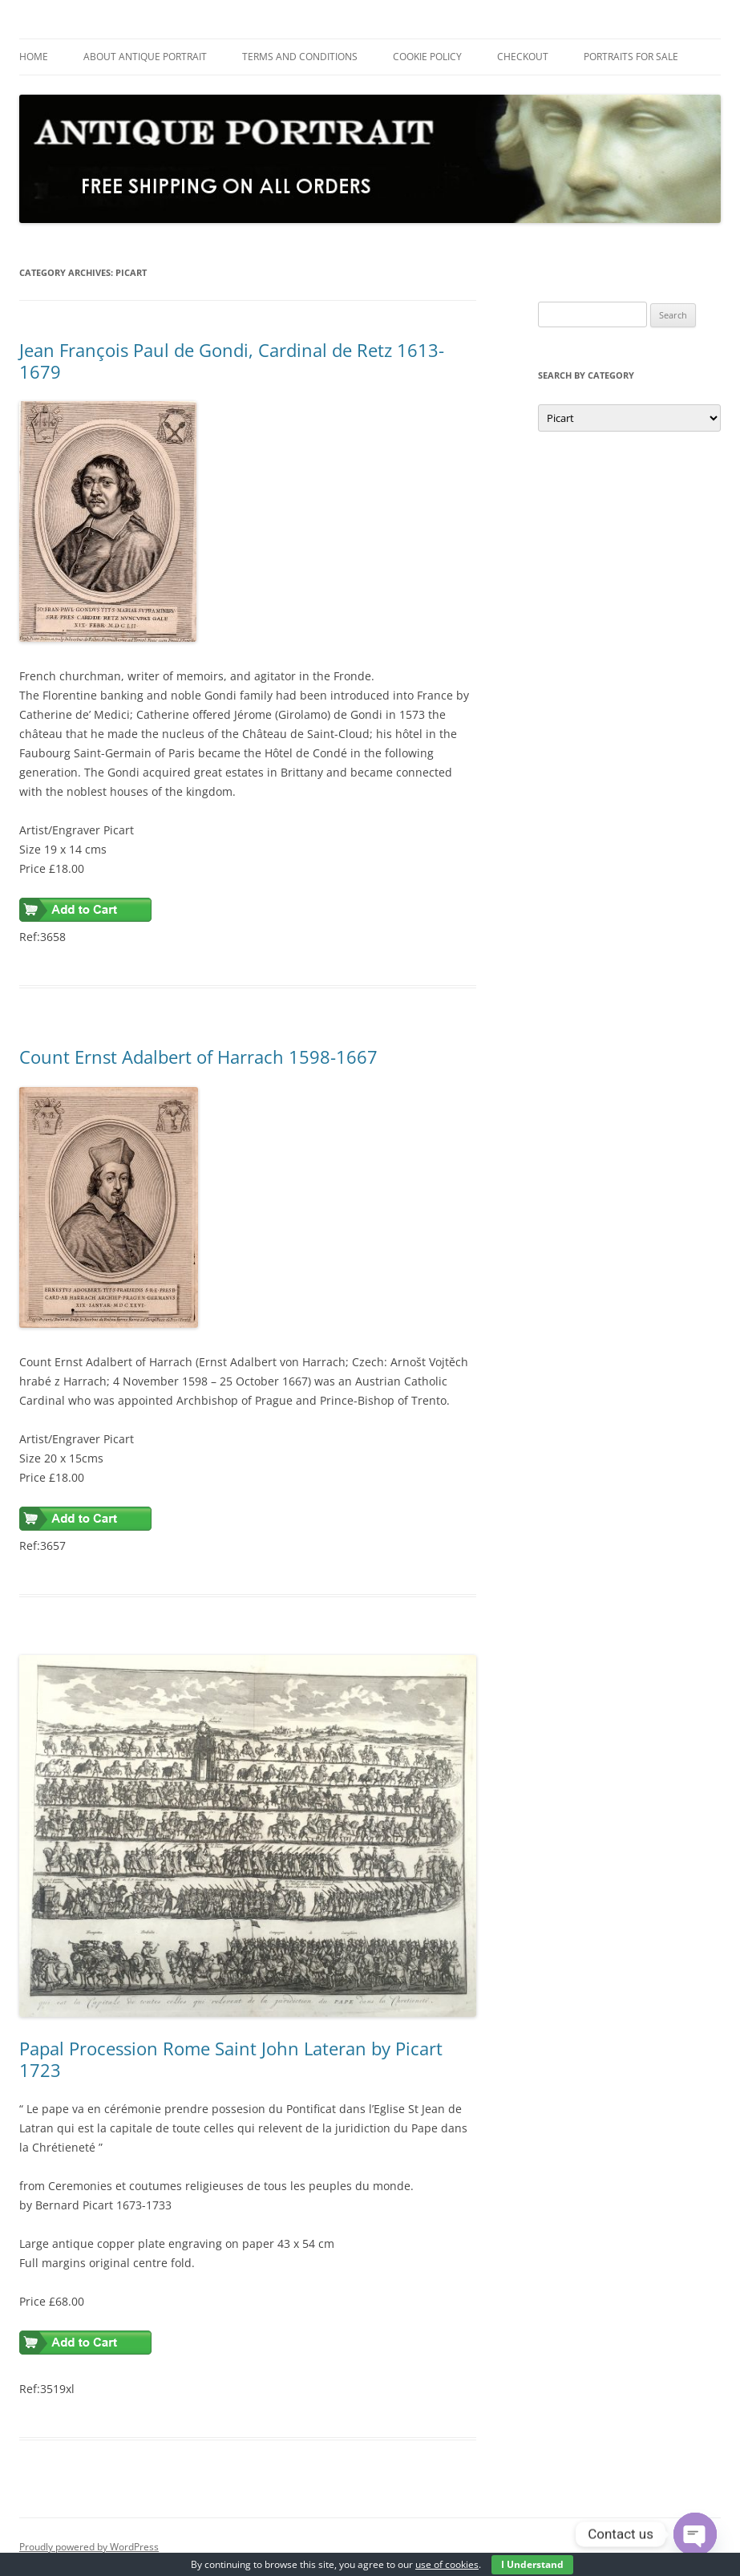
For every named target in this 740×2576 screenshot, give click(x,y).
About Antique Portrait (145, 56)
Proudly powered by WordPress (89, 2547)
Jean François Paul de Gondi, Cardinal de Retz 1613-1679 (231, 360)
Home (33, 56)
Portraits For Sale (631, 56)
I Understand (532, 2564)
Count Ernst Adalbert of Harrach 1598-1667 (198, 1057)
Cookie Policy (427, 56)
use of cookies (447, 2564)
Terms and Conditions (300, 56)
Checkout (522, 56)
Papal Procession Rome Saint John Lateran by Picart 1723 (231, 2058)
